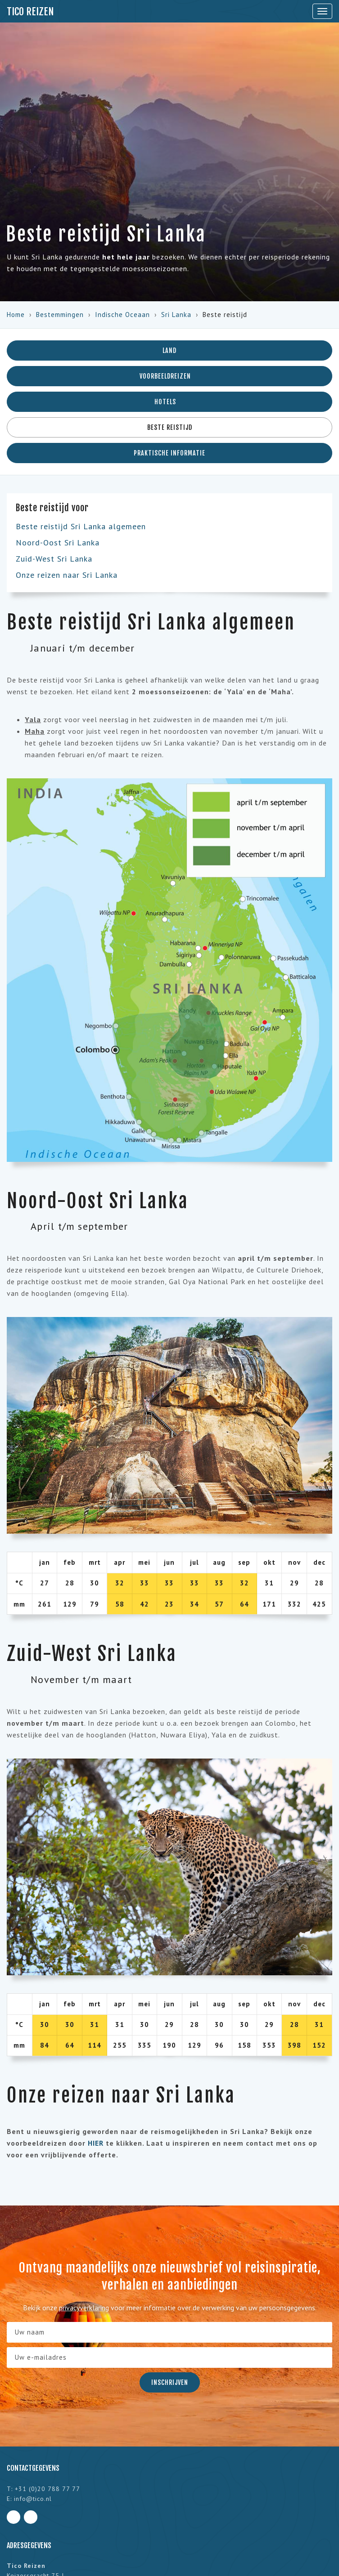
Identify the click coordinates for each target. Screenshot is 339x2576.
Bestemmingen (60, 314)
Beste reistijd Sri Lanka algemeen (81, 526)
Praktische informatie (169, 453)
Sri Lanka (176, 314)
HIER (96, 2142)
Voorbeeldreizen (169, 376)
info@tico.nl (33, 2499)
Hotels (169, 402)
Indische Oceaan (122, 314)
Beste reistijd (169, 427)
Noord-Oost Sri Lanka (57, 542)
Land (169, 350)
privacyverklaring (84, 2307)
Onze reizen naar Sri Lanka (67, 575)
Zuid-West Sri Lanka (54, 559)
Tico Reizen (30, 11)
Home (16, 314)
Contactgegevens (33, 2468)
